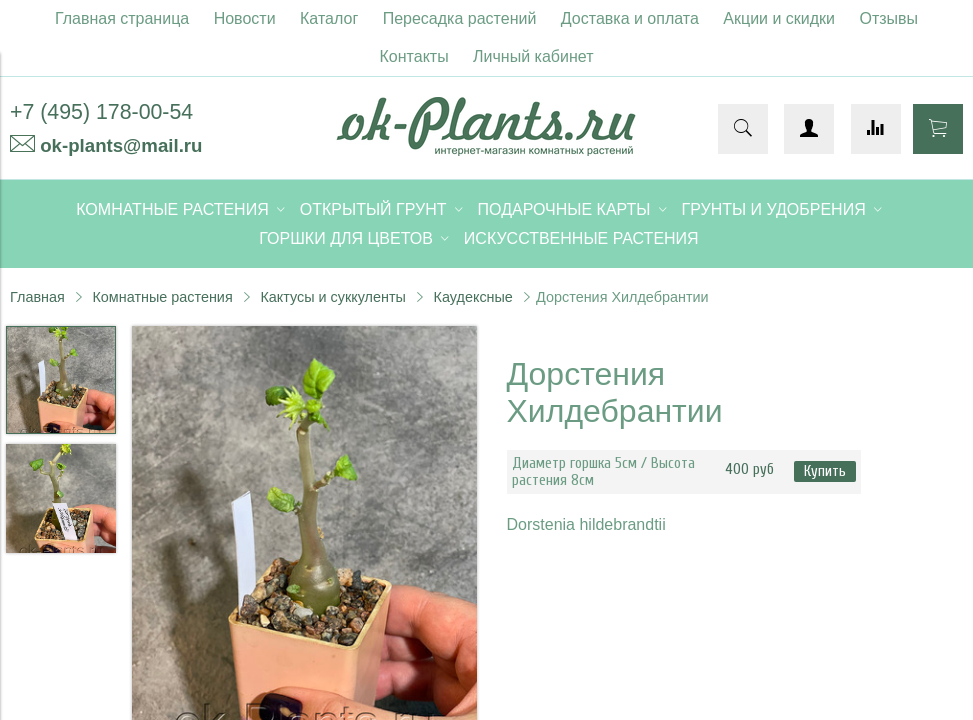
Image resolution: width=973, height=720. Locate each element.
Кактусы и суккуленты (333, 297)
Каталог (329, 18)
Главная (37, 297)
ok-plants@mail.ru (121, 145)
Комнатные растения (162, 297)
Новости (245, 18)
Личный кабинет (533, 56)
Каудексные (473, 297)
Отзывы (889, 18)
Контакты (414, 56)
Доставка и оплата (630, 18)
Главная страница (122, 18)
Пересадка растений (460, 18)
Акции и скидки (779, 18)
